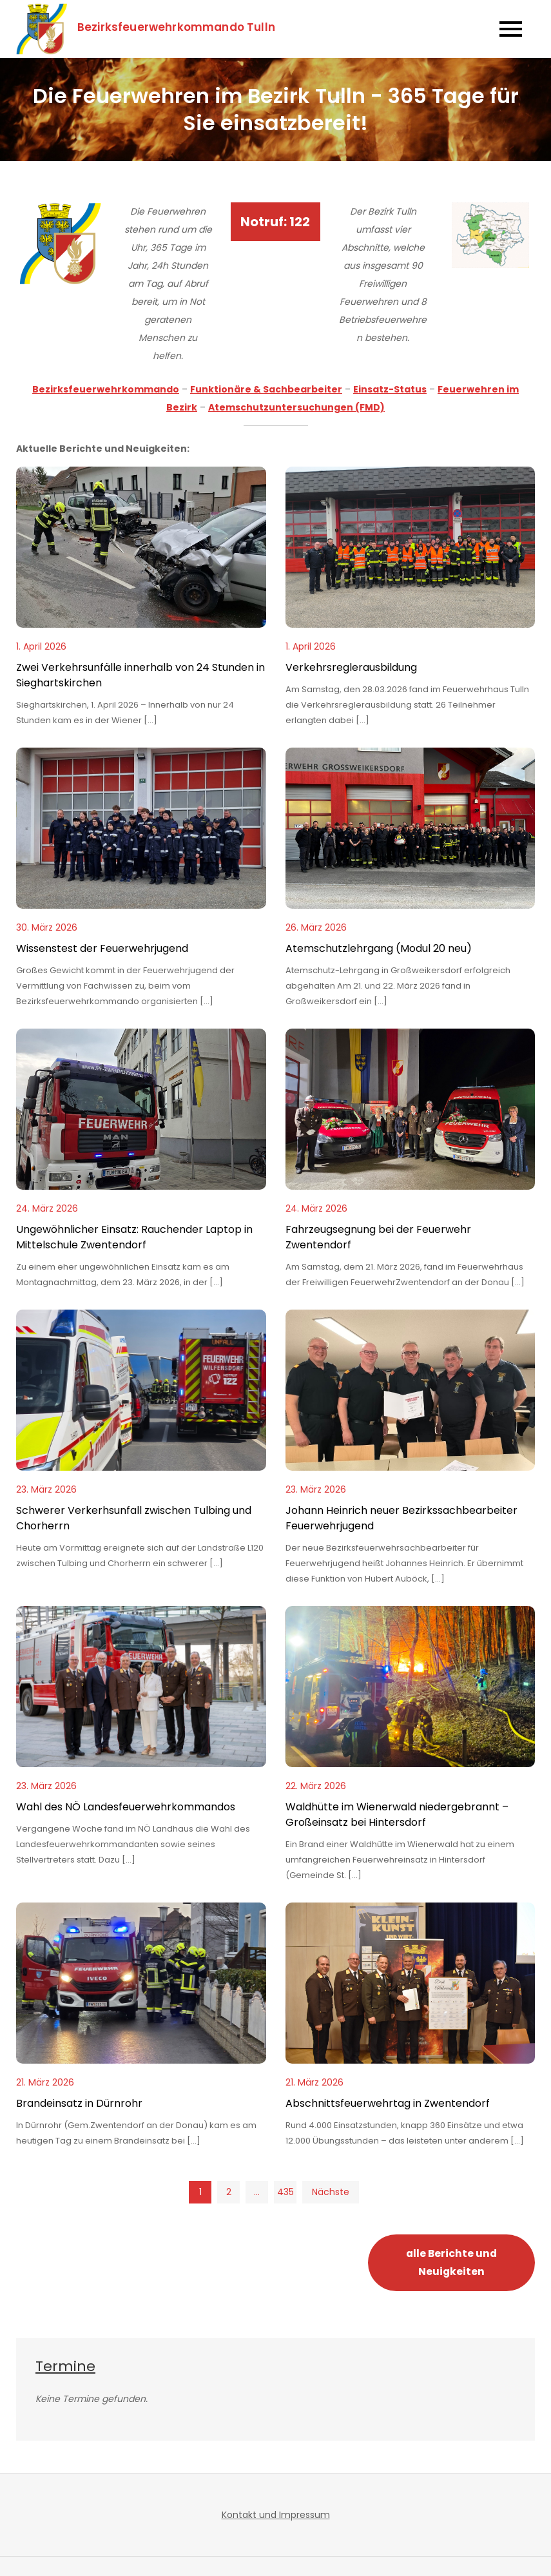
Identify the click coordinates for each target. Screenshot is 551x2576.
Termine (65, 2366)
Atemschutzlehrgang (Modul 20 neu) (378, 948)
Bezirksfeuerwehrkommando (105, 389)
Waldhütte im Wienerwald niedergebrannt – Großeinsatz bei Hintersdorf (396, 1814)
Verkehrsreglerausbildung (351, 667)
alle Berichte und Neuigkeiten (451, 2262)
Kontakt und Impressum (276, 2514)
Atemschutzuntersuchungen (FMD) (296, 407)
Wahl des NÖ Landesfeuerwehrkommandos (125, 1806)
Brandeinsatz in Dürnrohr (79, 2103)
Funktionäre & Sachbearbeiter (266, 389)
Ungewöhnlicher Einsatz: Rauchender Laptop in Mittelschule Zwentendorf (134, 1237)
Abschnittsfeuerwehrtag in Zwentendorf (387, 2103)
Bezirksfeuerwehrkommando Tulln (177, 27)
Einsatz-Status (390, 389)
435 (285, 2191)
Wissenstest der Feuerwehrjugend (102, 948)
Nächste (330, 2191)
